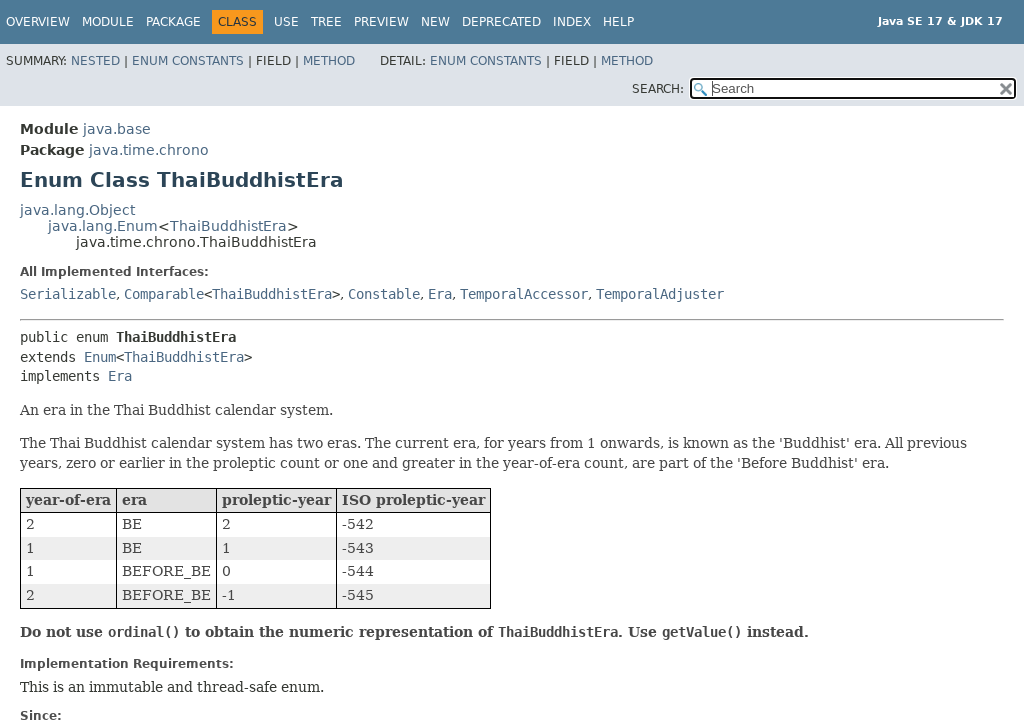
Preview (381, 22)
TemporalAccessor (524, 294)
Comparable (164, 294)
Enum (100, 357)
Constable (384, 294)
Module (108, 22)
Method (329, 61)
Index (572, 22)
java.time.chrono (149, 150)
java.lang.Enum (103, 226)
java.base (117, 129)
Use (286, 22)
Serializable (68, 294)
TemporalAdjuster (660, 294)
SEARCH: (658, 89)
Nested (95, 61)
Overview (38, 22)
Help (618, 22)
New (435, 22)
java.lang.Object (77, 210)
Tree (326, 22)
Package (173, 22)
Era (440, 294)
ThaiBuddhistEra (228, 226)
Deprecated (501, 22)
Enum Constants (188, 61)
